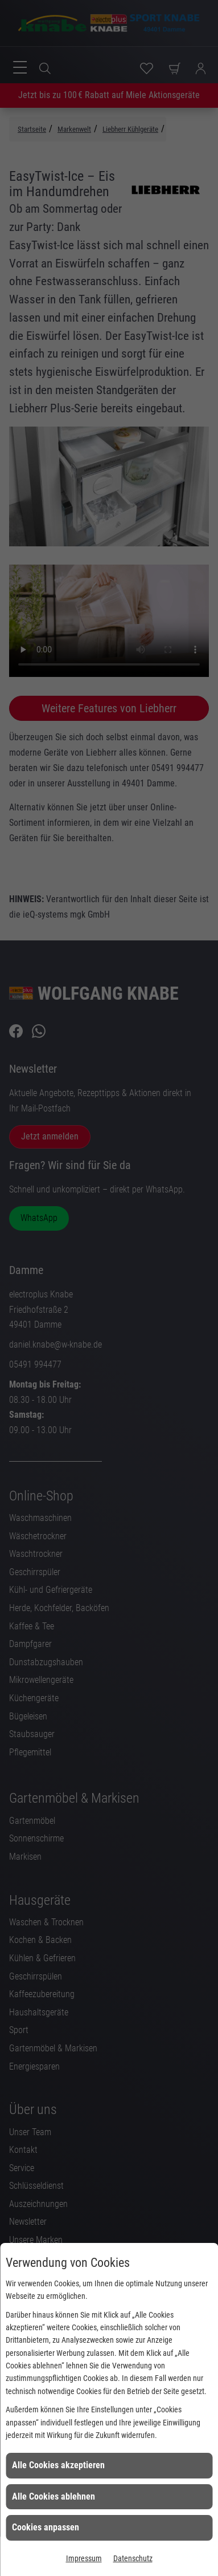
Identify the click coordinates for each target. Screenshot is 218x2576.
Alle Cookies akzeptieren (58, 2465)
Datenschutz (133, 2558)
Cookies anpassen (45, 2527)
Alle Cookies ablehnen (53, 2496)
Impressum (84, 2558)
